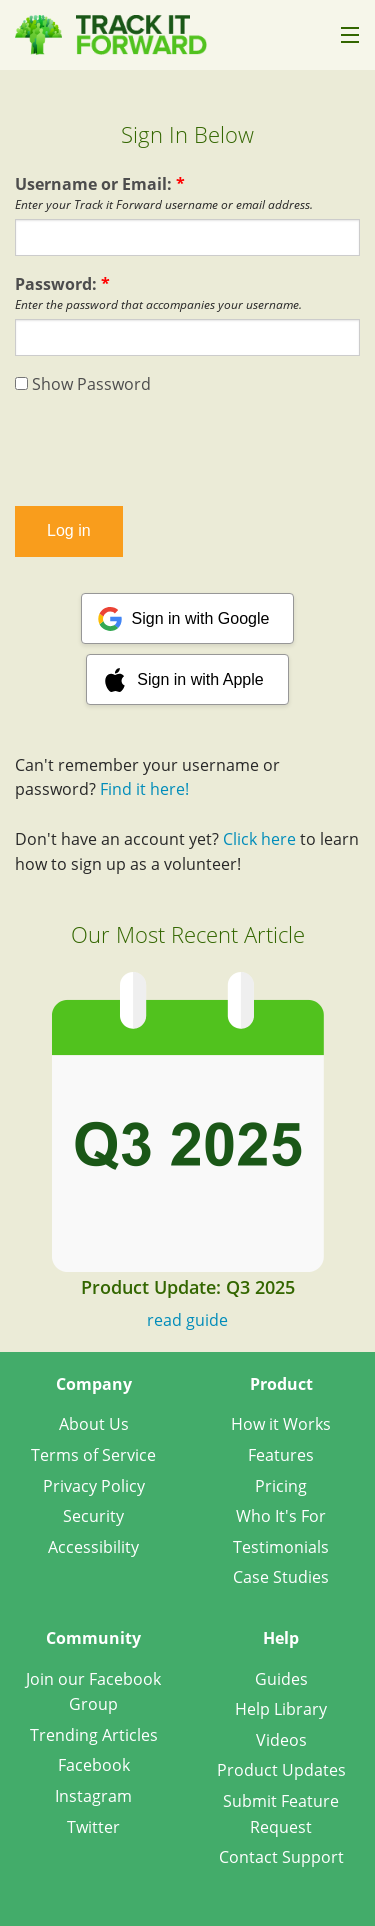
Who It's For (281, 1516)
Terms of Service (93, 1455)
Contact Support (281, 1857)
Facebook (94, 1765)
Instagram (93, 1796)
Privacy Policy (94, 1486)
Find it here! (144, 789)
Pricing (281, 1486)
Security (93, 1516)
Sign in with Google (201, 618)
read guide (187, 1320)
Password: (62, 284)
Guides (281, 1679)
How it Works (281, 1424)
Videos (281, 1740)
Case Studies (281, 1577)
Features (281, 1455)
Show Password (83, 384)
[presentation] (188, 451)
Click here (259, 839)
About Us (94, 1424)
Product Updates (281, 1770)
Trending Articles (94, 1735)
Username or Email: (100, 184)
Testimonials (281, 1547)
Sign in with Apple (200, 679)
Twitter (93, 1827)
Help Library (281, 1709)
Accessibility (93, 1547)
